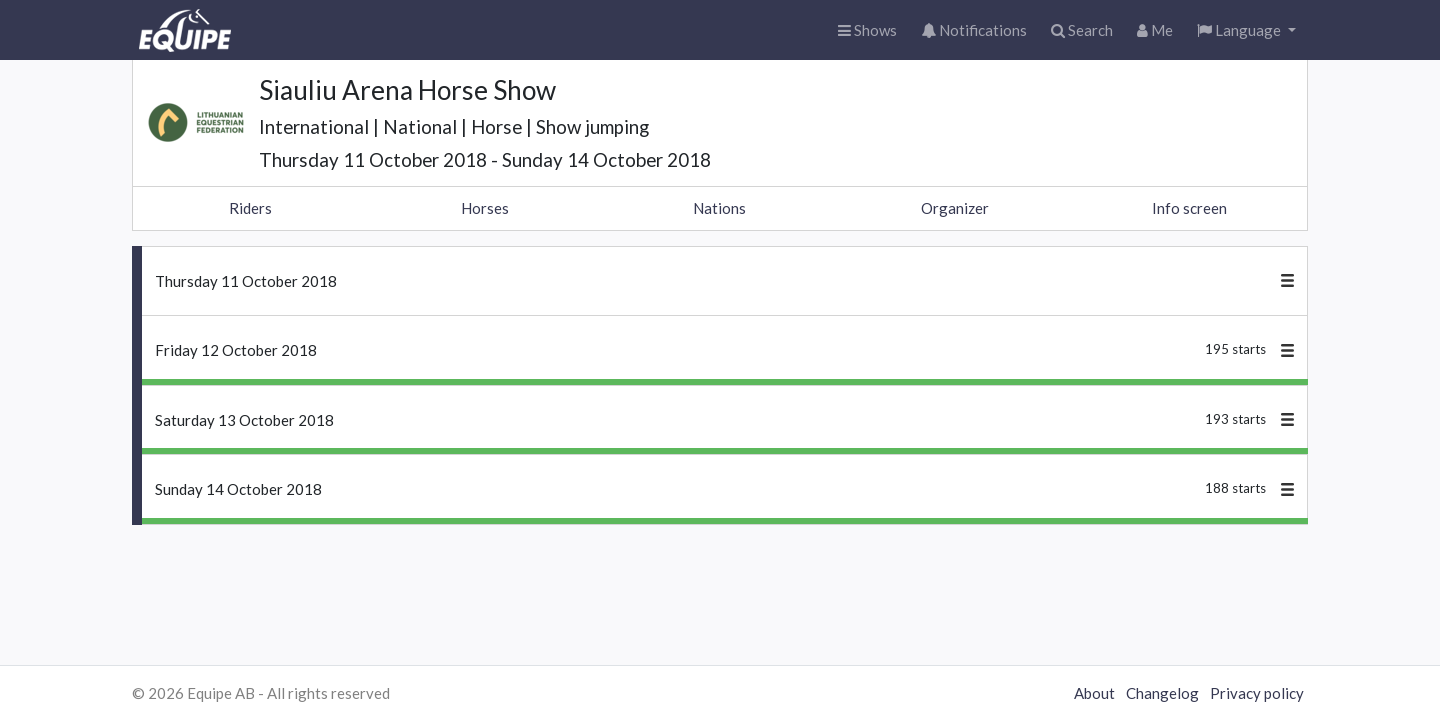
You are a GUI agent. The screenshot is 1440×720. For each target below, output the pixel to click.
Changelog (1162, 693)
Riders (250, 208)
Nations (719, 208)
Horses (485, 208)
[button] (1246, 30)
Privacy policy (1257, 693)
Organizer (955, 208)
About (1094, 693)
